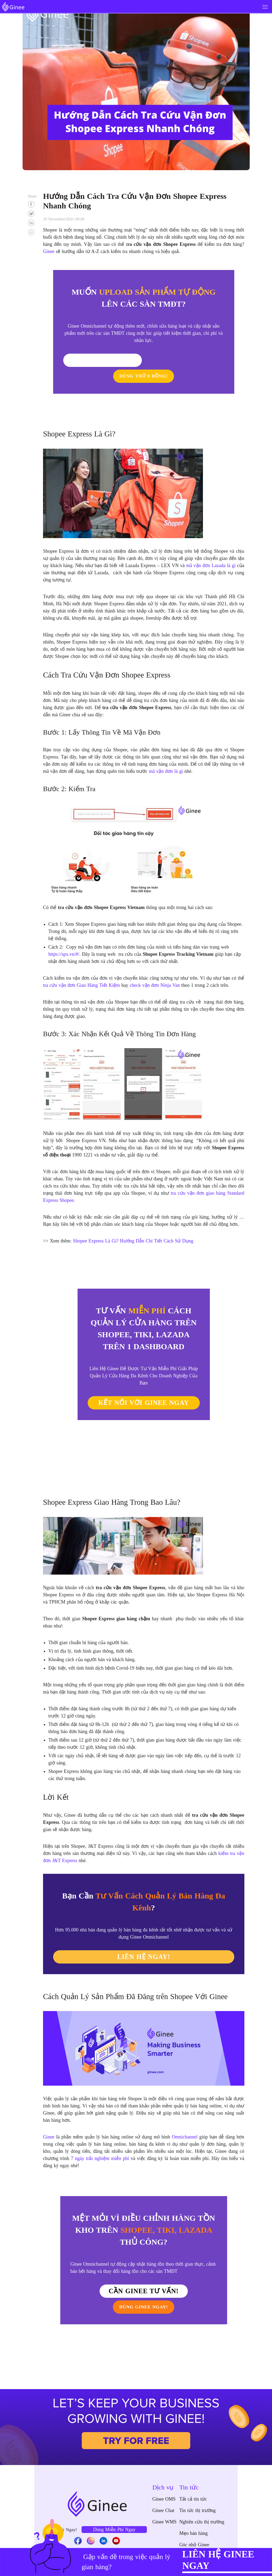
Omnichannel (185, 2121)
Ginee (48, 2121)
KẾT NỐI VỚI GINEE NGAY (144, 1386)
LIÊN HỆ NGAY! (143, 1940)
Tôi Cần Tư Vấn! (111, 360)
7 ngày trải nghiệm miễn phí (100, 2142)
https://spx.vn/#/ (63, 938)
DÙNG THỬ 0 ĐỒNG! (172, 360)
